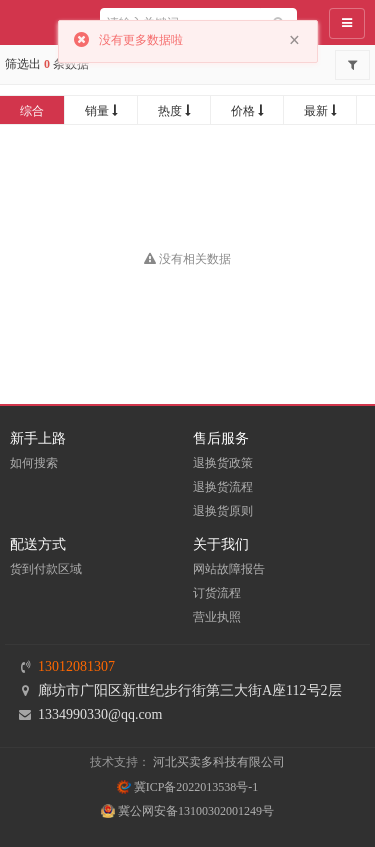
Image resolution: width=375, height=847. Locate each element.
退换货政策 (223, 463)
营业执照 (217, 617)
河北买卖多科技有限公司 (219, 762)
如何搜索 (34, 463)
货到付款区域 (46, 569)
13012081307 (76, 666)
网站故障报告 (229, 569)
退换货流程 (223, 487)
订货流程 (217, 593)
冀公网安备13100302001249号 (187, 811)
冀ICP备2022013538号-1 (188, 787)
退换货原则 (223, 511)
